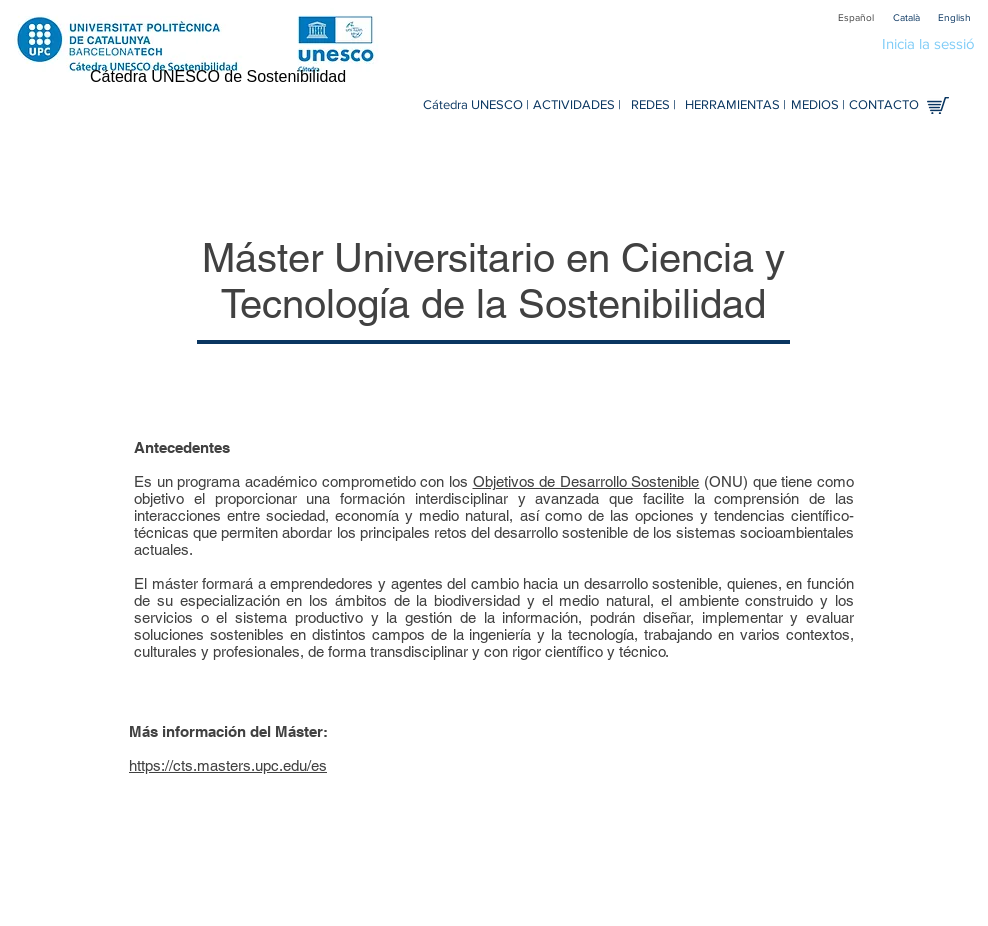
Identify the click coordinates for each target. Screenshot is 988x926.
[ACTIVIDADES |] (577, 105)
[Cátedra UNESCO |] (475, 105)
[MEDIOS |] (818, 105)
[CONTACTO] (884, 105)
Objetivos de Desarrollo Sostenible (586, 481)
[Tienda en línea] (938, 105)
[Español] (856, 17)
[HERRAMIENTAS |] (735, 105)
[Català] (906, 17)
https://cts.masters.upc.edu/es (228, 765)
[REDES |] (653, 105)
